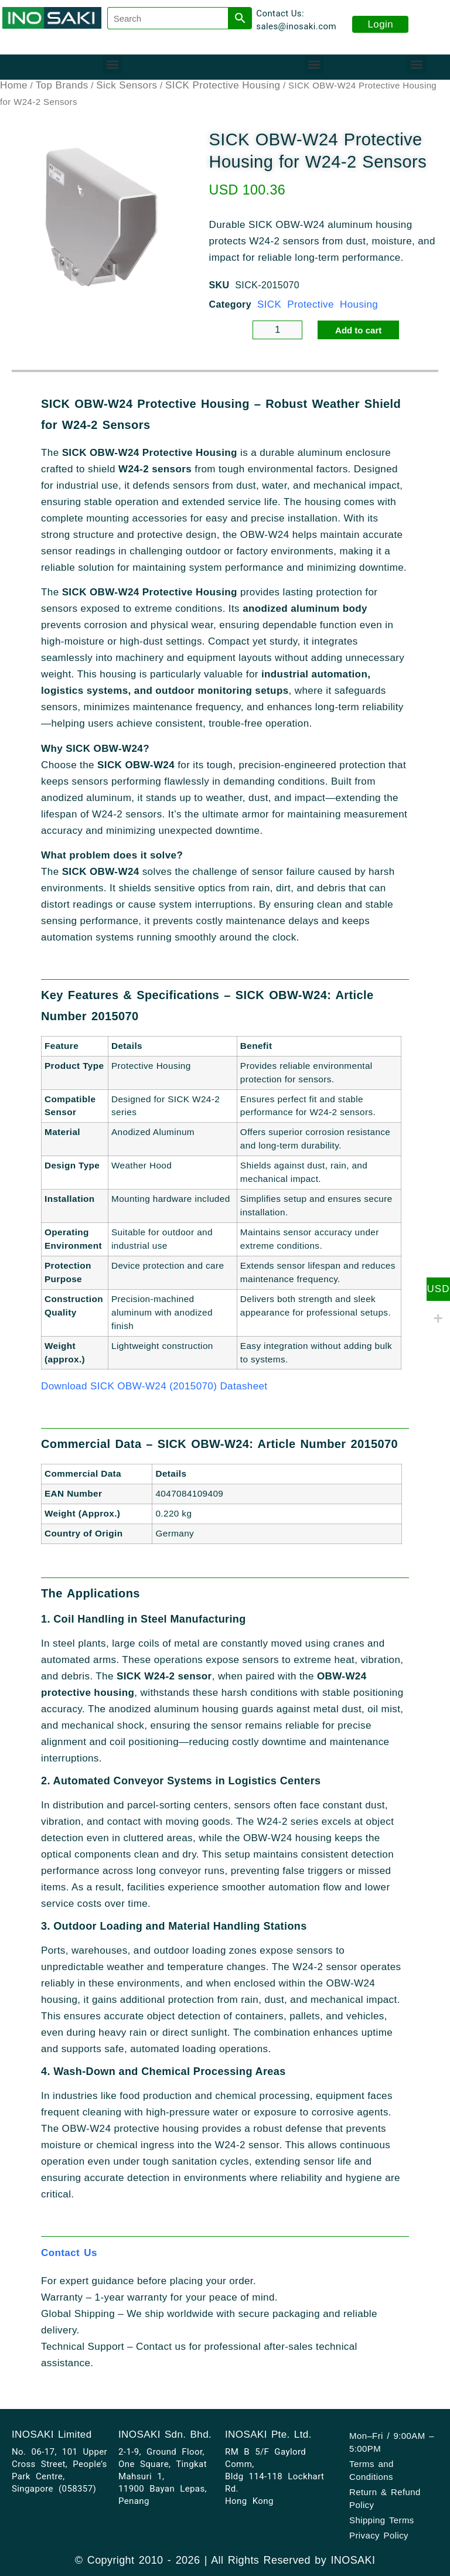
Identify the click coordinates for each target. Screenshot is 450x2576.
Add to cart (358, 330)
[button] (112, 64)
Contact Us (69, 2252)
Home (14, 85)
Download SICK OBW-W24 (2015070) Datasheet (154, 1386)
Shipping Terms (381, 2520)
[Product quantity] (277, 330)
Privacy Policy (378, 2535)
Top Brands (62, 85)
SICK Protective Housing (222, 85)
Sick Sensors (126, 85)
